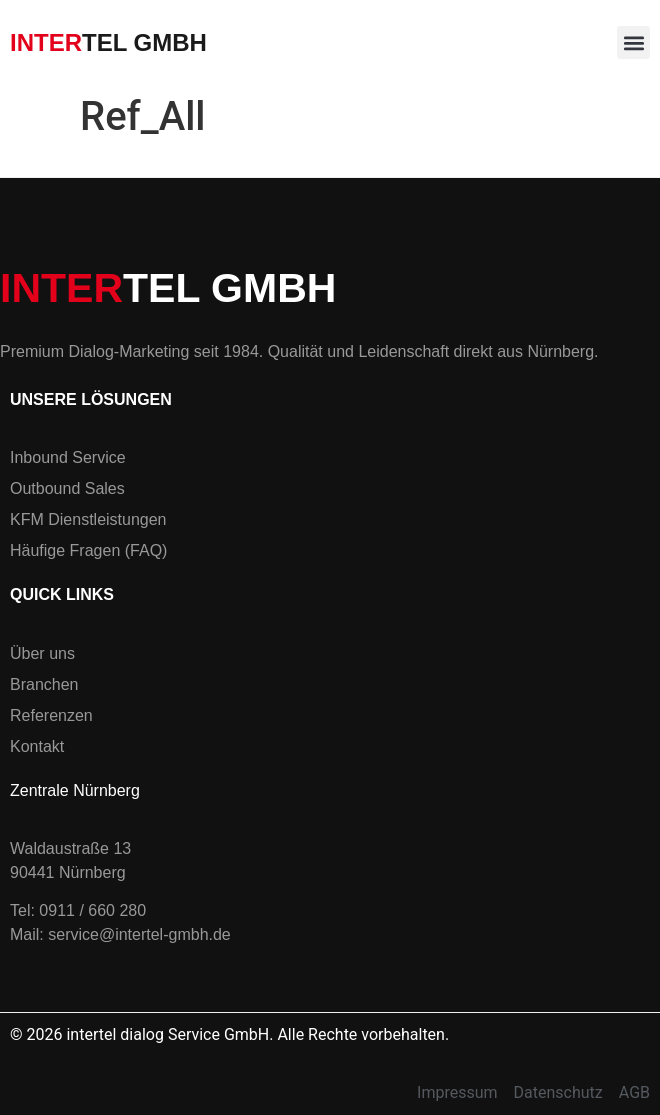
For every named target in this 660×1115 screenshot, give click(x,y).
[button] (633, 42)
